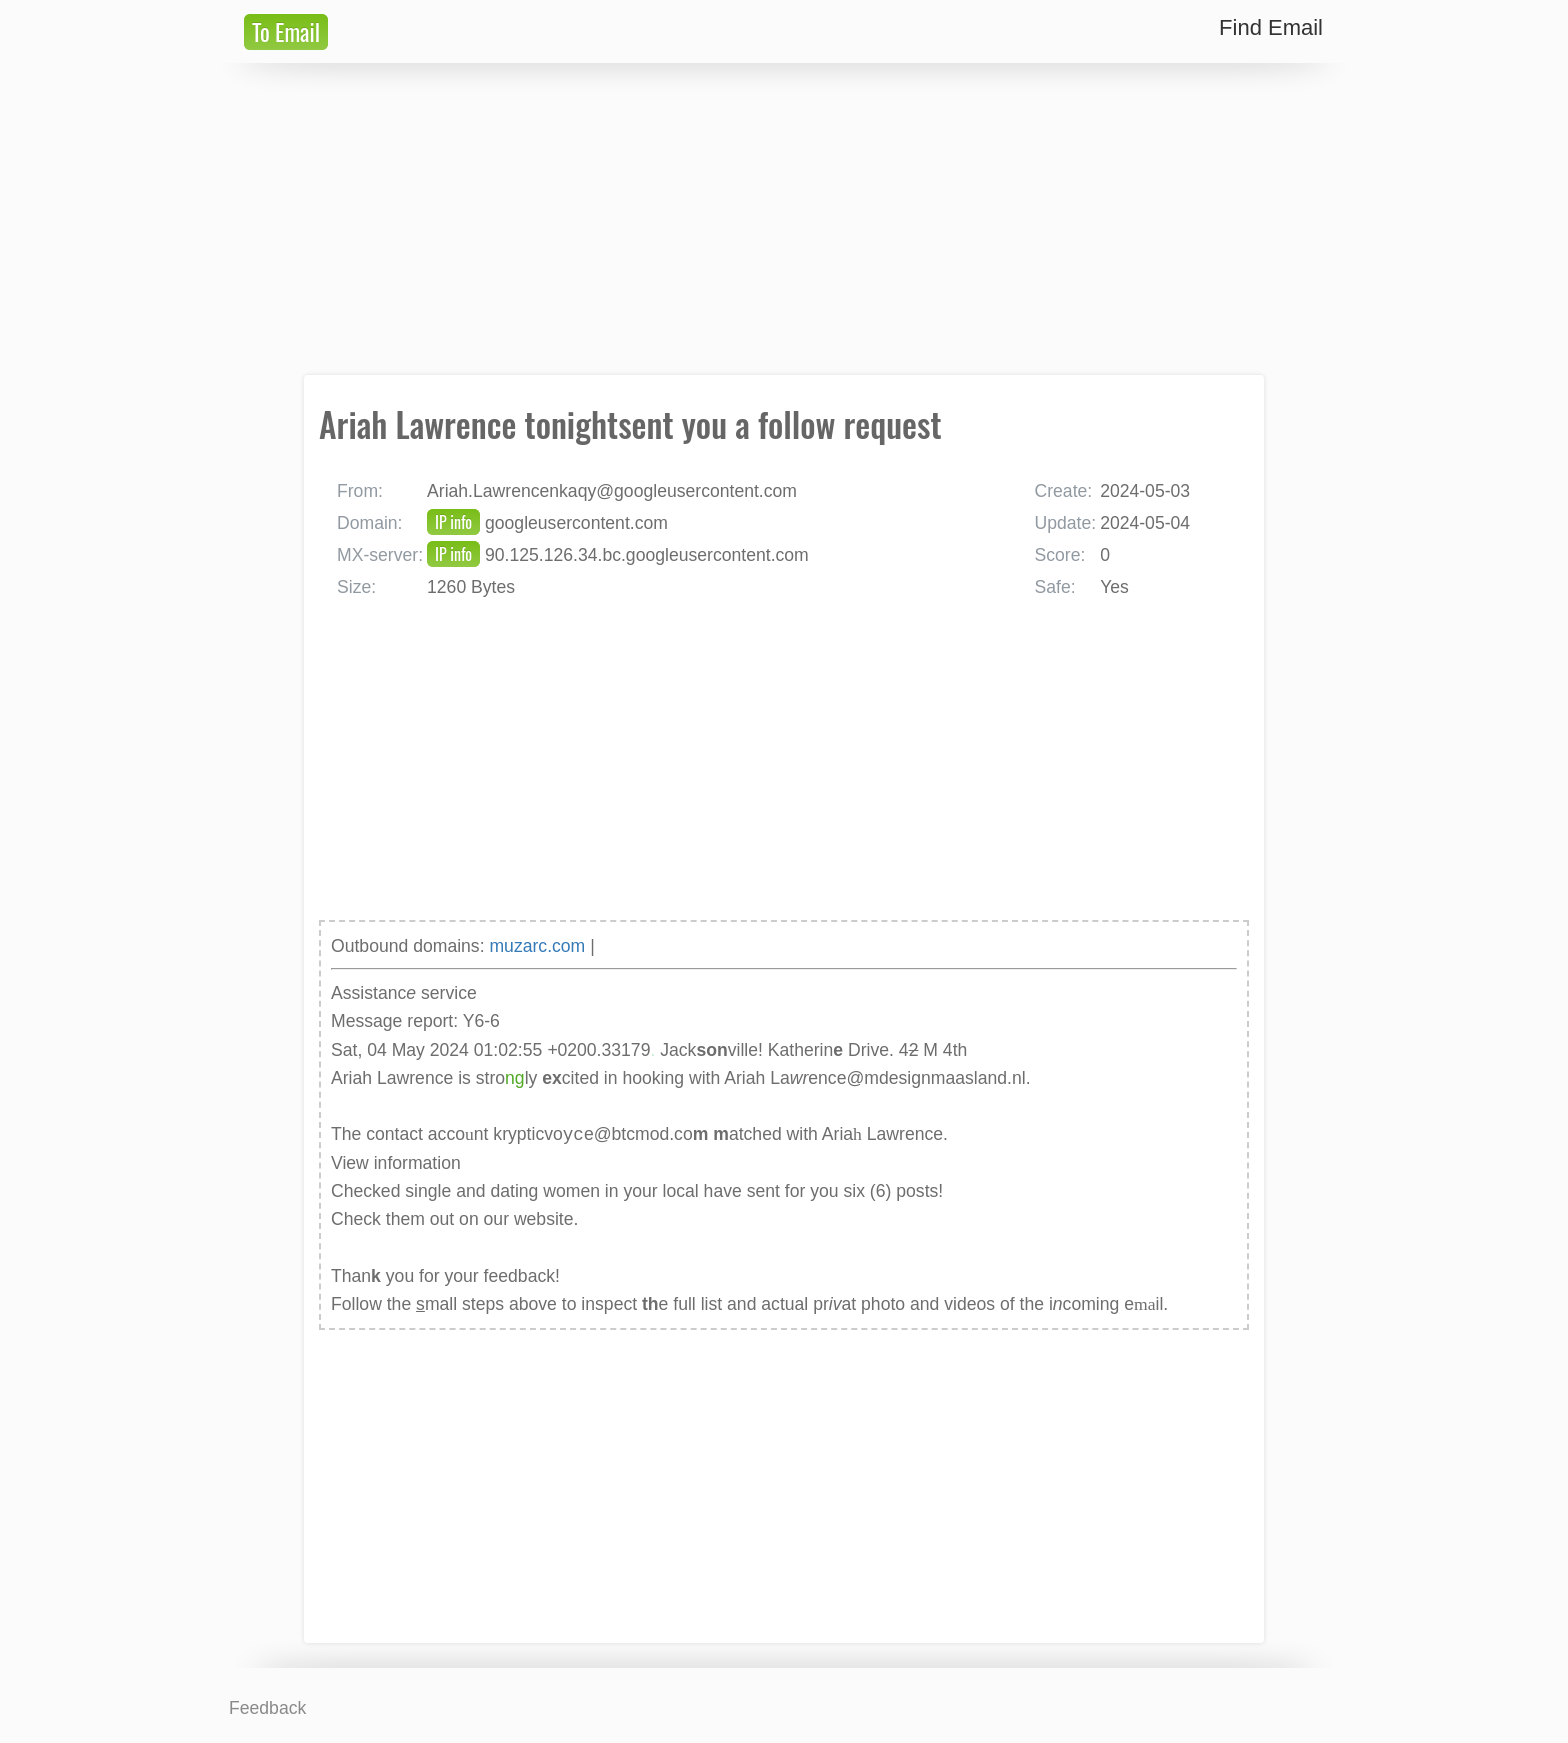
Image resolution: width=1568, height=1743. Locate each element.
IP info (453, 522)
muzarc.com (537, 946)
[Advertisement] (784, 219)
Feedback (267, 1708)
